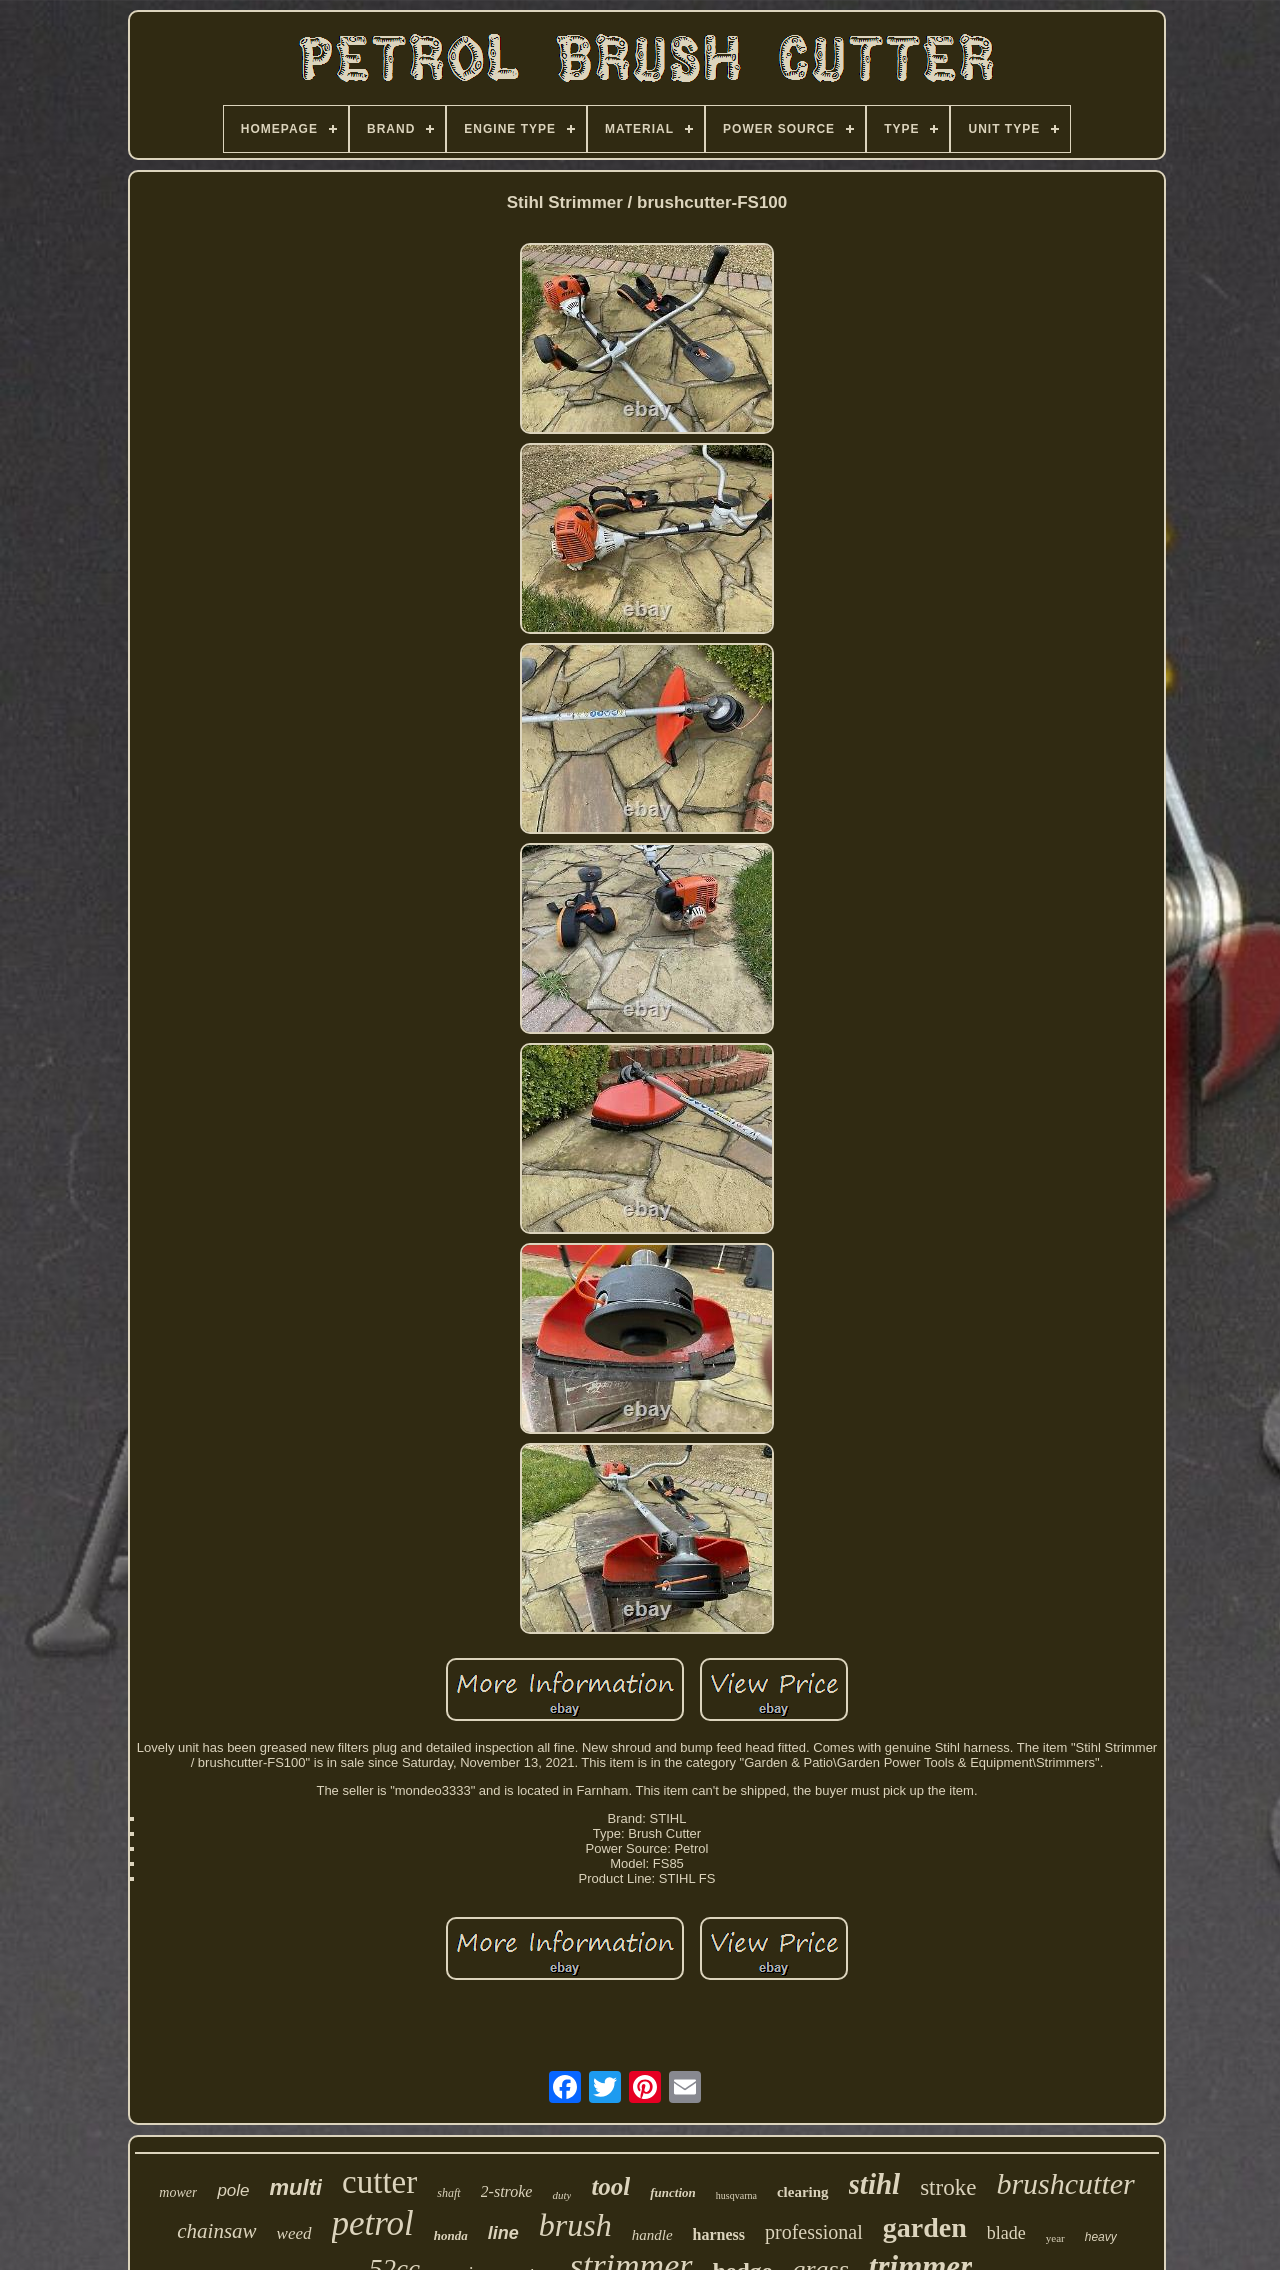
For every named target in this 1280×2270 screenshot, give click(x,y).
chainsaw (216, 2231)
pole (233, 2190)
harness (719, 2234)
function (673, 2192)
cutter (379, 2182)
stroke (948, 2187)
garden (925, 2227)
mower (178, 2192)
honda (451, 2235)
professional (814, 2232)
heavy (1101, 2237)
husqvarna (736, 2195)
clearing (803, 2192)
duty (561, 2195)
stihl (875, 2184)
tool (610, 2186)
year (1055, 2238)
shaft (448, 2193)
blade (1006, 2233)
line (503, 2233)
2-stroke (507, 2191)
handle (652, 2235)
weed (294, 2233)
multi (296, 2187)
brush (575, 2225)
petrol (373, 2223)
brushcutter (1065, 2183)
